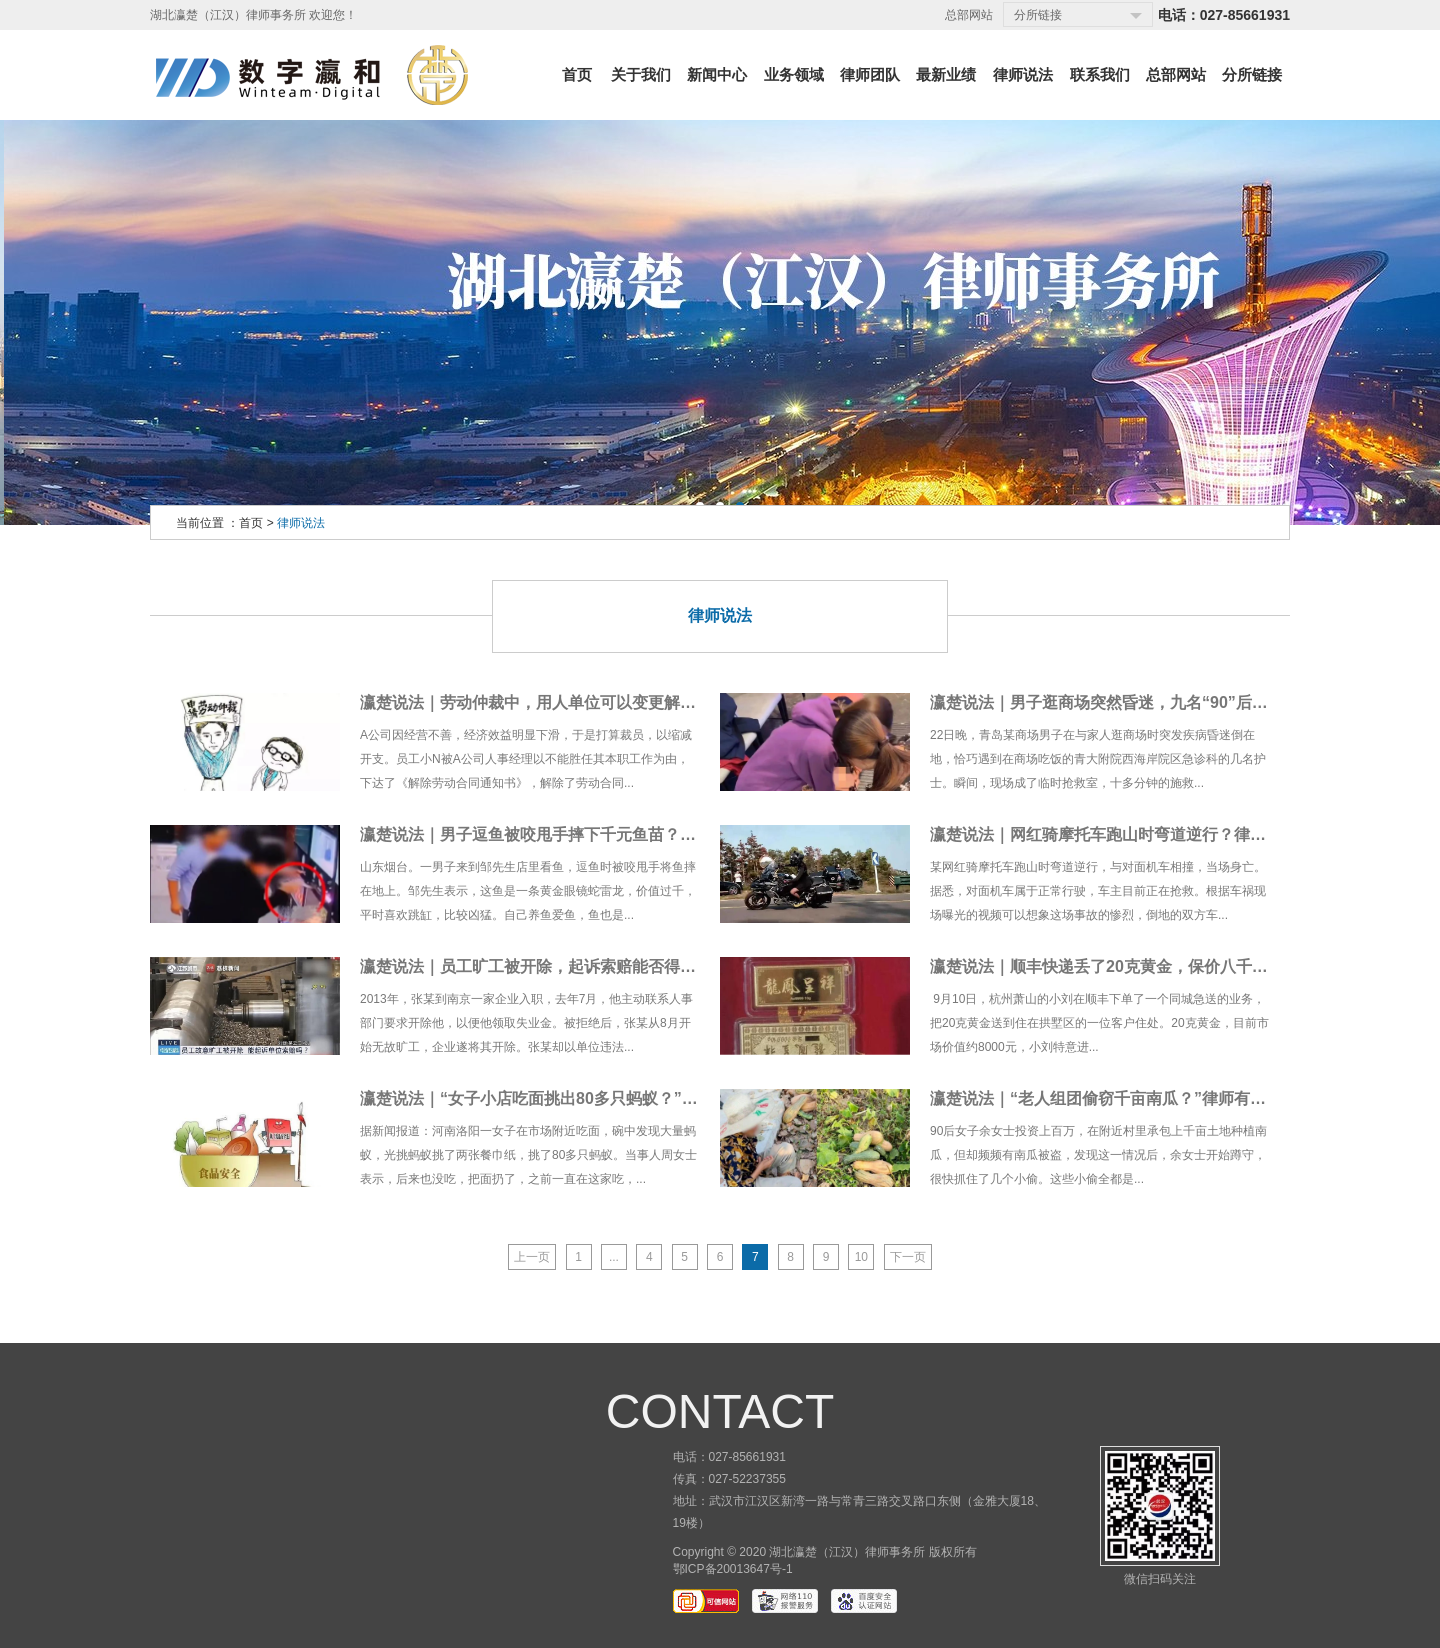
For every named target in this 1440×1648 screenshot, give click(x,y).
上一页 (532, 1257)
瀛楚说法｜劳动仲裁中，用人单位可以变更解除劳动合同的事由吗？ (600, 702)
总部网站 (969, 15)
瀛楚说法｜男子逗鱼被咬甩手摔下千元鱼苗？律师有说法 (560, 834)
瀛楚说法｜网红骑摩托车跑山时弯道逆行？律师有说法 (1122, 834)
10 (861, 1257)
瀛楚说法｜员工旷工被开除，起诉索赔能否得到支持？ (552, 966)
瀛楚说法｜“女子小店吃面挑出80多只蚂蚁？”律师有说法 (561, 1098)
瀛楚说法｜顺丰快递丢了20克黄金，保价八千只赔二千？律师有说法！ (1179, 966)
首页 (251, 523)
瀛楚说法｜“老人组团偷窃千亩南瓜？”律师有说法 (1106, 1098)
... (614, 1257)
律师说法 (301, 523)
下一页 (908, 1257)
